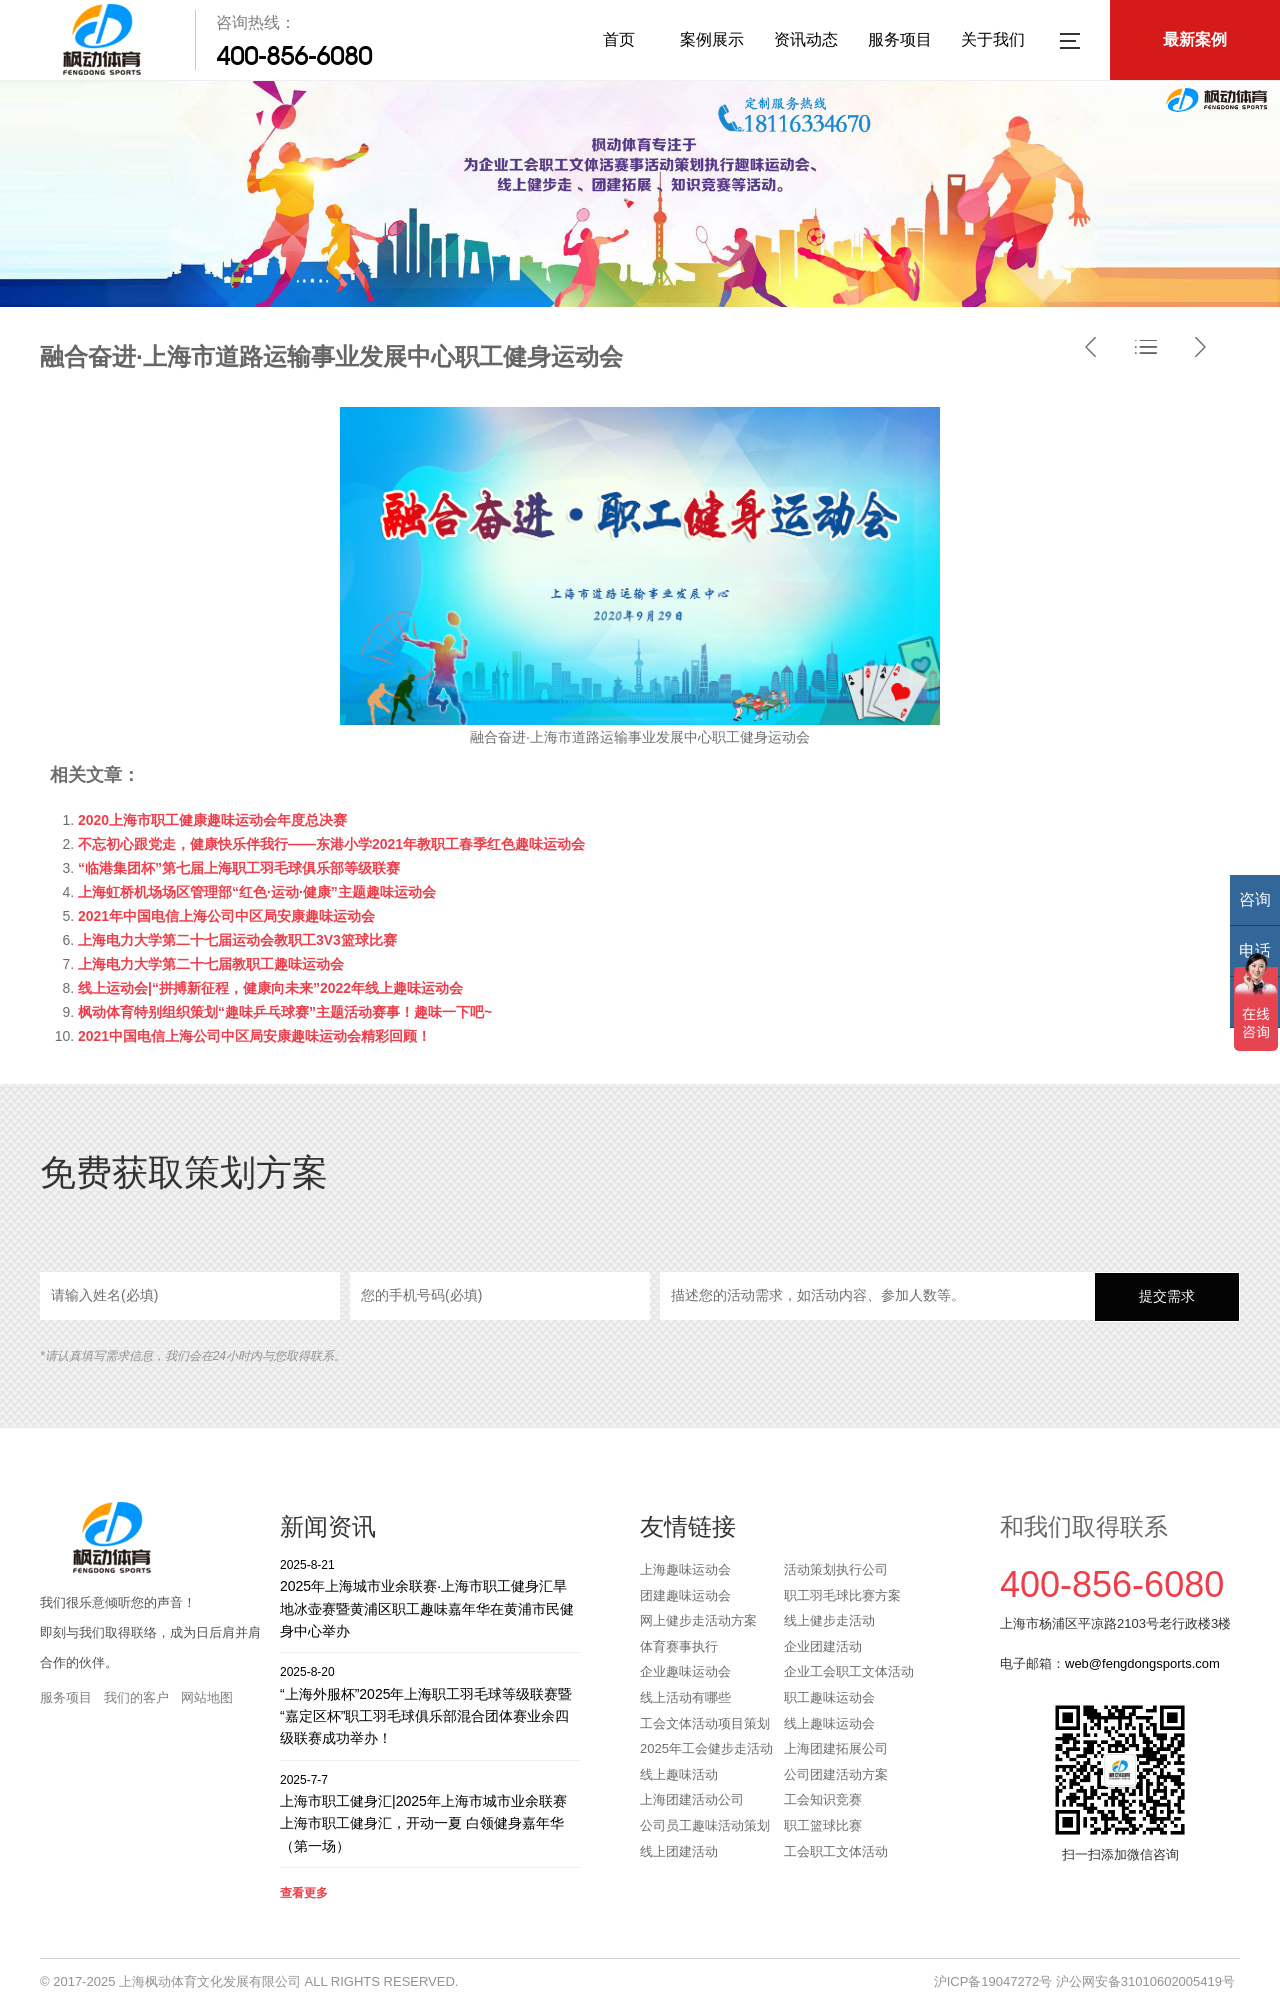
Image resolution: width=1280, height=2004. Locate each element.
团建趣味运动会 (685, 1595)
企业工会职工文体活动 (849, 1671)
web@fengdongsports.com (1142, 1663)
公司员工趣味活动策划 (705, 1825)
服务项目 (900, 39)
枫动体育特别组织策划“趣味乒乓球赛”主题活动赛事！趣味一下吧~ (285, 1012)
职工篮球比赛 (823, 1825)
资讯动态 (806, 39)
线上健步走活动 (829, 1620)
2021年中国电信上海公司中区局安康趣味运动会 (226, 916)
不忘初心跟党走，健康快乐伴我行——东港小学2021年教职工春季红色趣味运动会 (331, 844)
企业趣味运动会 (685, 1671)
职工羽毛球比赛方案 (842, 1595)
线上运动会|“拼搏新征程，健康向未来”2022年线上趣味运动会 (270, 988)
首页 (619, 39)
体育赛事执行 (679, 1646)
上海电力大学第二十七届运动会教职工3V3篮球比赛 (237, 940)
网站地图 (207, 1697)
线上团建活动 (679, 1851)
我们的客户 (136, 1697)
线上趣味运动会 (829, 1723)
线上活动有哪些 (685, 1697)
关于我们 (993, 39)
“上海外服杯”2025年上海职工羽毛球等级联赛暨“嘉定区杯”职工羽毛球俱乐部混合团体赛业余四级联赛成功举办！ (430, 1704)
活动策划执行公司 (836, 1569)
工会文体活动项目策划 (705, 1723)
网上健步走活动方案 (698, 1620)
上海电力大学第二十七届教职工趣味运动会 (211, 964)
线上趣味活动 (679, 1774)
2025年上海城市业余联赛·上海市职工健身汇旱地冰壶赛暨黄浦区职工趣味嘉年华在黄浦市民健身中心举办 (430, 1597)
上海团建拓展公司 (836, 1748)
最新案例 (1195, 39)
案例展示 (712, 39)
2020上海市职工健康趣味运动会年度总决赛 (212, 820)
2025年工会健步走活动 (706, 1748)
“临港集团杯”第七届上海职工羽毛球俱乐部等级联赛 (239, 868)
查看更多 (304, 1893)
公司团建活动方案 (836, 1774)
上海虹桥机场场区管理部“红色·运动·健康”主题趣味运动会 (257, 892)
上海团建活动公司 (692, 1799)
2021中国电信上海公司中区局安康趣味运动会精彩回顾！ (254, 1036)
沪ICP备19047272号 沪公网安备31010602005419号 (1084, 1981)
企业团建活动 (823, 1646)
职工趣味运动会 (829, 1697)
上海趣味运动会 (685, 1569)
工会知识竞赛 (823, 1799)
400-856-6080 (294, 56)
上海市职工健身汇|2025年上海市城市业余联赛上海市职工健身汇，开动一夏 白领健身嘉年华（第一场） (430, 1812)
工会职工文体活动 (836, 1851)
